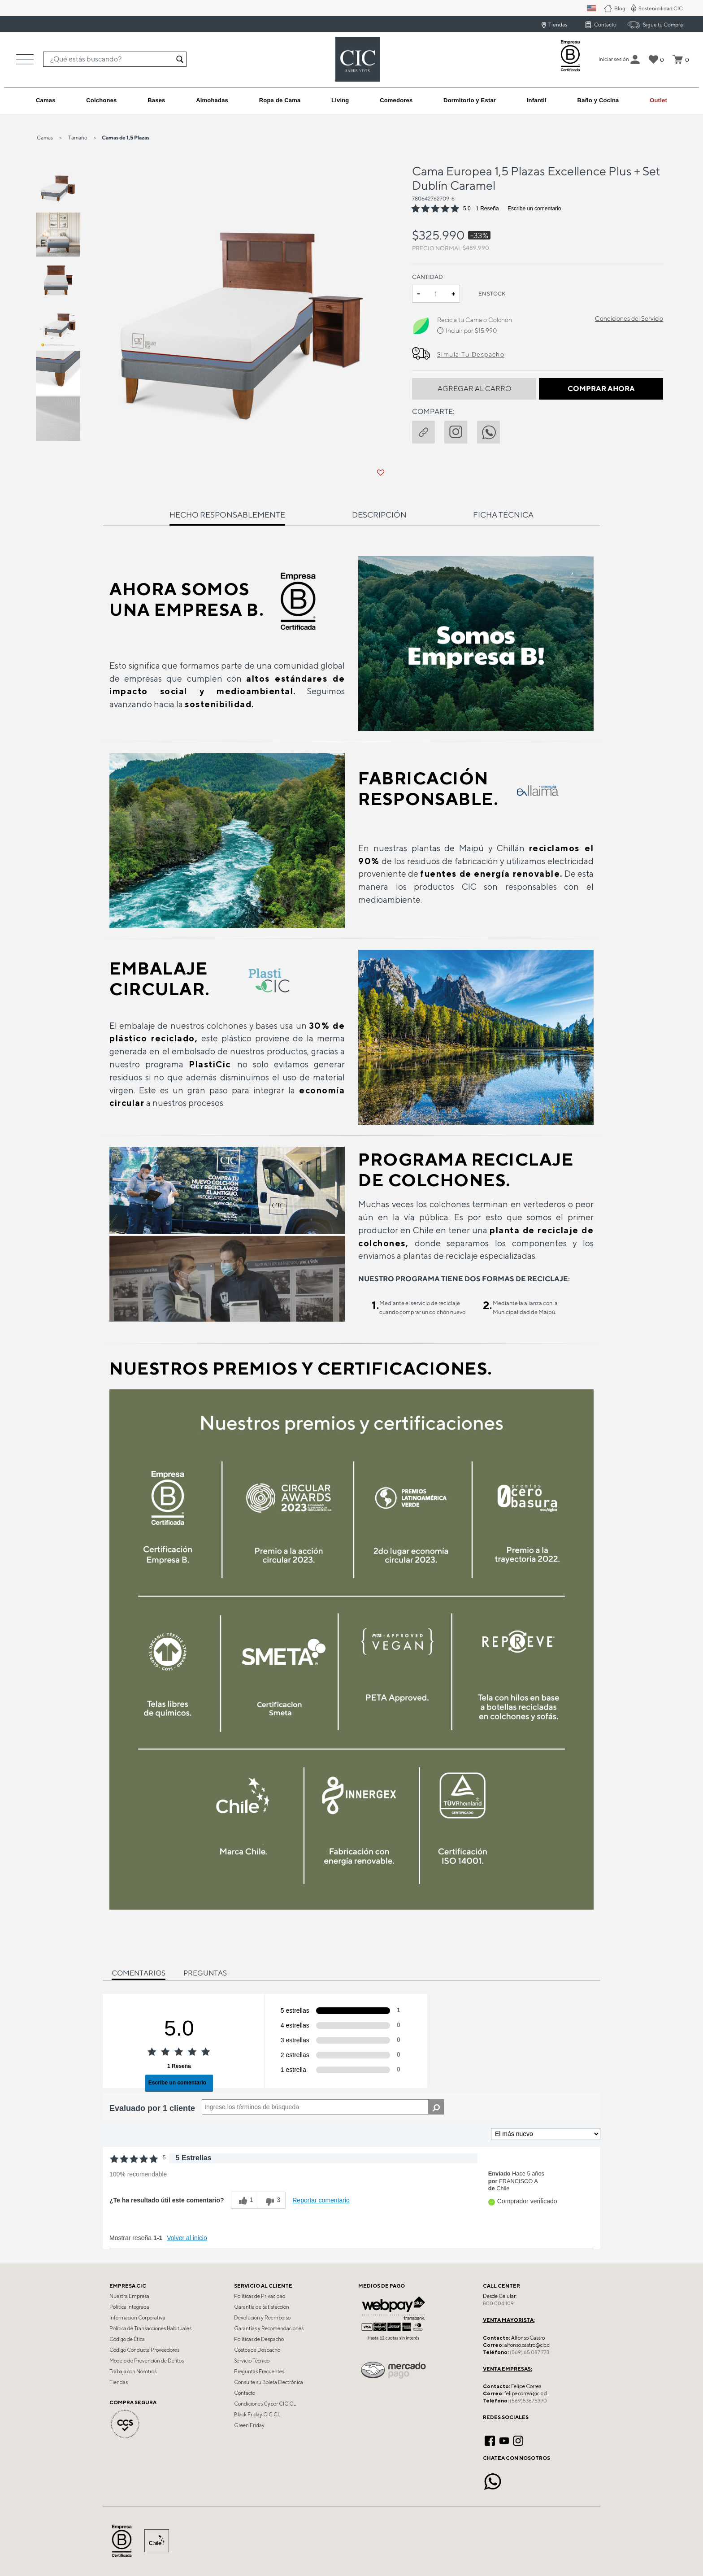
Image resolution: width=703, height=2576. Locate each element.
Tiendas (557, 24)
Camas (45, 137)
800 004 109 (498, 2303)
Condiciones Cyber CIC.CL (265, 2404)
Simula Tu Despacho (470, 354)
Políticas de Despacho (259, 2339)
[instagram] (460, 430)
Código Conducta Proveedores (144, 2350)
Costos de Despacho (257, 2350)
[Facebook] (490, 2440)
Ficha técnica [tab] (503, 514)
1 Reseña (487, 208)
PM (597, 8)
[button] (614, 59)
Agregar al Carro (474, 388)
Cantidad (427, 277)
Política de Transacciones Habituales (150, 2328)
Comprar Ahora (601, 388)
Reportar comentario (321, 2200)
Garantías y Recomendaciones (269, 2328)
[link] (658, 100)
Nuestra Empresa (129, 2296)
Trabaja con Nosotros (132, 2371)
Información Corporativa (137, 2318)
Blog (620, 8)
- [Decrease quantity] (418, 293)
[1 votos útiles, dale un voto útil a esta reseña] (244, 2200)
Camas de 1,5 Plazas (125, 137)
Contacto (605, 24)
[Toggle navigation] (25, 59)
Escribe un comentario (534, 208)
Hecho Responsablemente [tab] (227, 514)
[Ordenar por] (545, 2134)
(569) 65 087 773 (529, 2352)
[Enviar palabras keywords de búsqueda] (180, 59)
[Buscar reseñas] (436, 2107)
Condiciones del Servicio (629, 318)
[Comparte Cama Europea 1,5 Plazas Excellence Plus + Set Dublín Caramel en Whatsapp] (493, 430)
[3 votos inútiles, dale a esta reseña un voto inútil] (272, 2200)
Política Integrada (129, 2307)
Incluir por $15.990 (471, 330)
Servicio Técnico (251, 2361)
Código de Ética (127, 2339)
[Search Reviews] (323, 2107)
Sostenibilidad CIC (660, 8)
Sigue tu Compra (663, 24)
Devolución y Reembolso (262, 2318)
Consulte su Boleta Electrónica (268, 2382)
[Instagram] (518, 2440)
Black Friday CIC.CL (257, 2414)
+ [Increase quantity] (453, 293)
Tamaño (77, 137)
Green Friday (249, 2425)
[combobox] (115, 59)
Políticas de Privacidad (260, 2296)
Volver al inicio (187, 2237)
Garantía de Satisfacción (261, 2307)
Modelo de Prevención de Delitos (146, 2361)
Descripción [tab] (379, 514)
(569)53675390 (528, 2401)
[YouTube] (504, 2440)
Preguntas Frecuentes (259, 2371)
